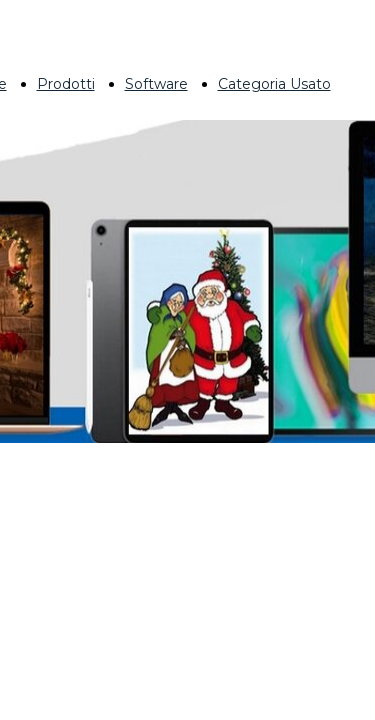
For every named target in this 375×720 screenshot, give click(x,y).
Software (156, 84)
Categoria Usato (274, 84)
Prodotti (66, 84)
